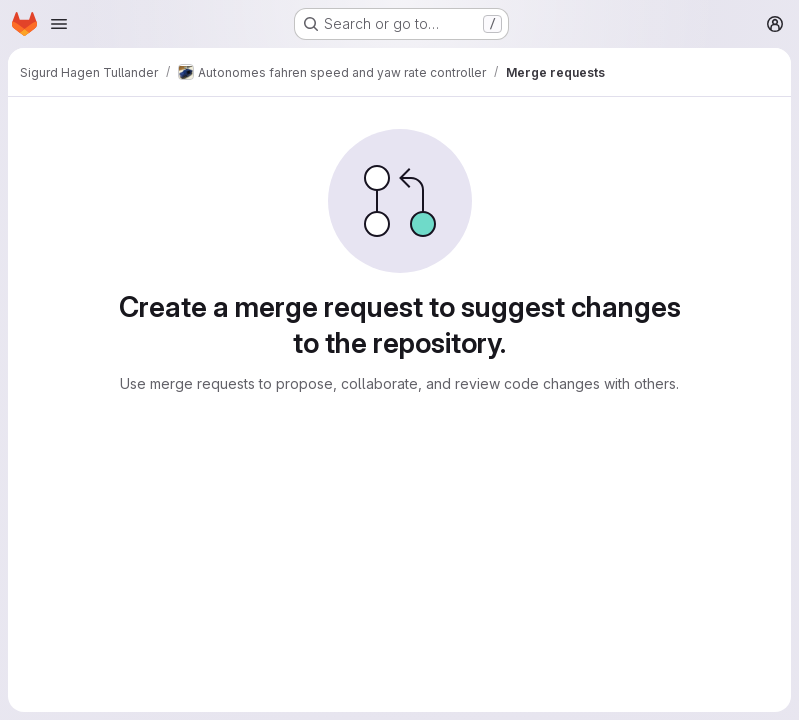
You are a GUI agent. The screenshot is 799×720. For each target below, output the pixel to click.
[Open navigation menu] (59, 24)
